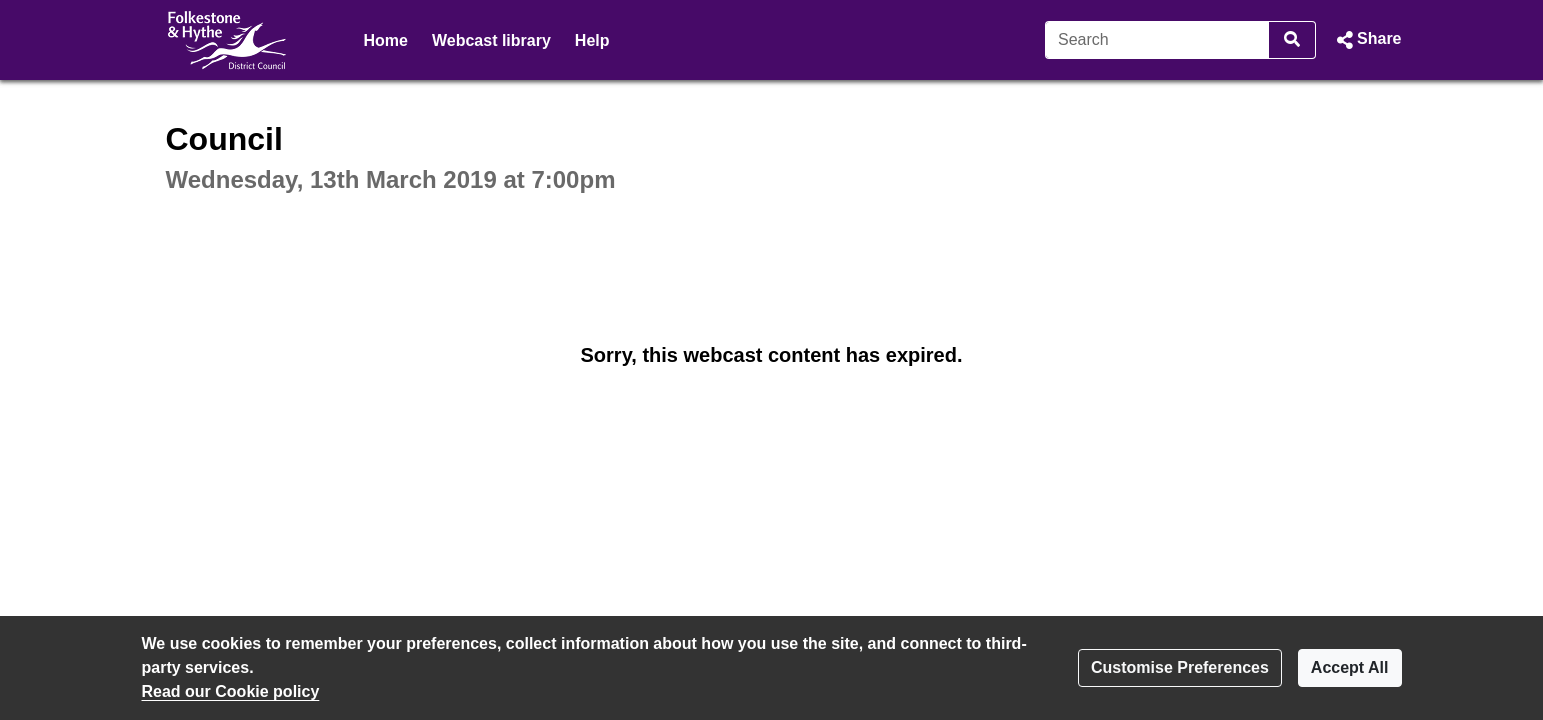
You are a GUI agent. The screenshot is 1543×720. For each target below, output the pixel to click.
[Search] (1157, 40)
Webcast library (491, 40)
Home (386, 40)
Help (592, 40)
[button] (1366, 40)
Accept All (1350, 667)
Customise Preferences (1180, 667)
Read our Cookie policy (231, 691)
